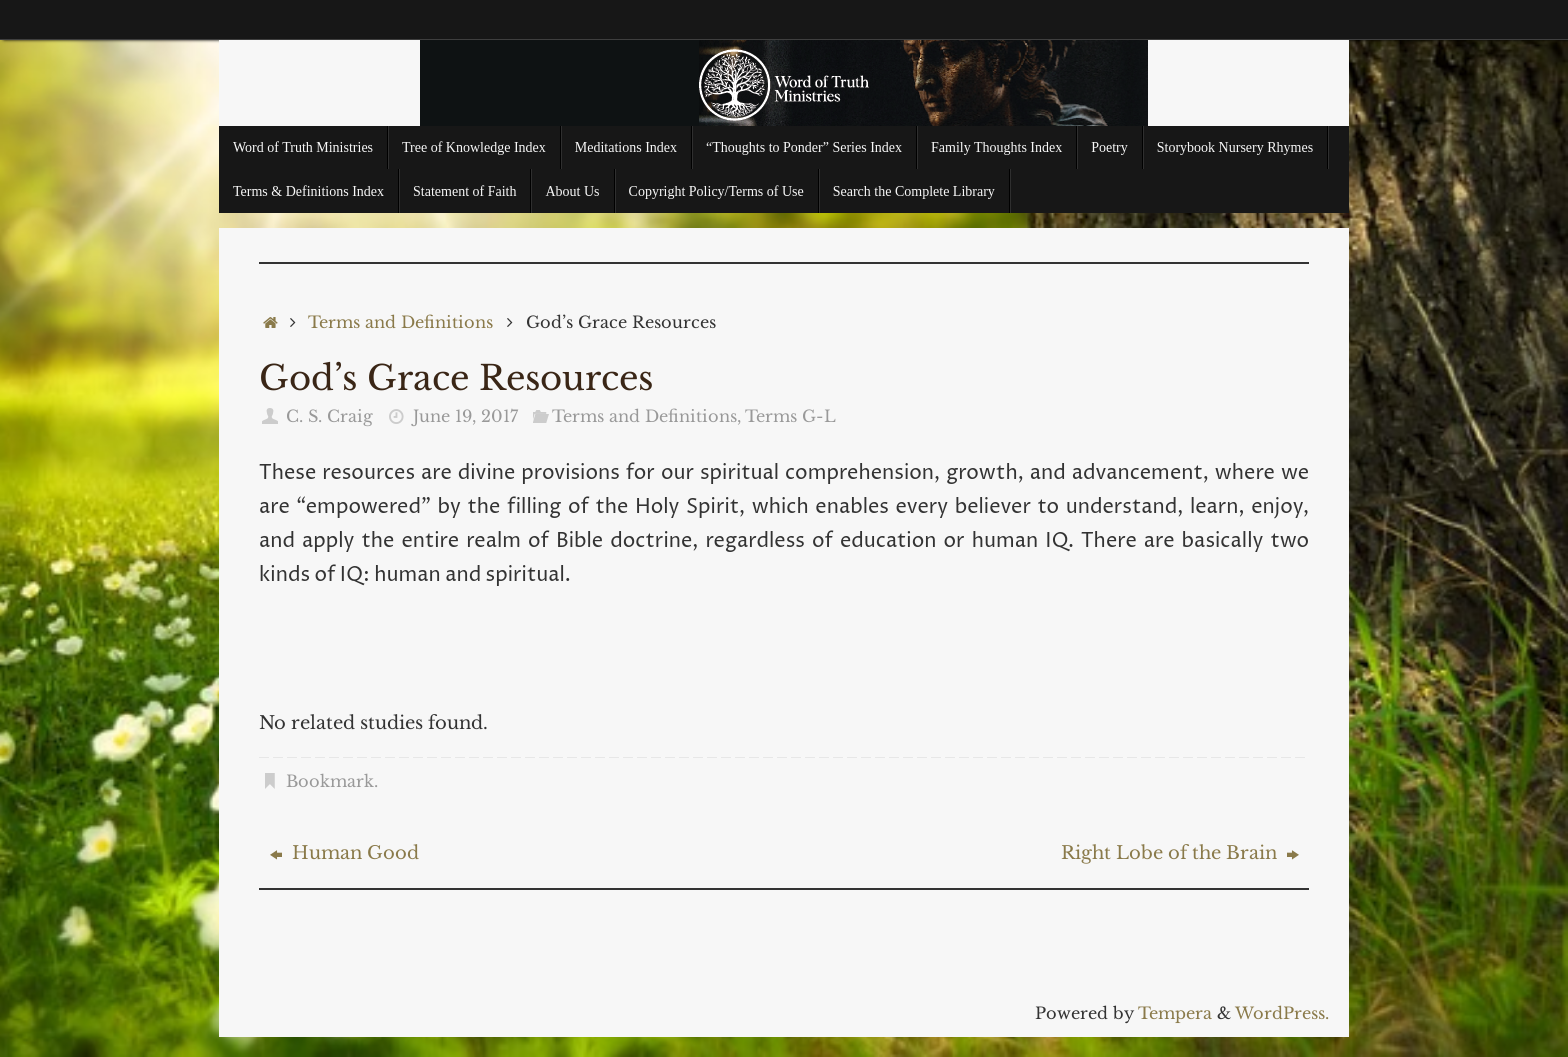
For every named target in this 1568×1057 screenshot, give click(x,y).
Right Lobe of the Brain (1180, 853)
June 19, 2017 (465, 416)
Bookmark (330, 781)
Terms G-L (790, 416)
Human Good (344, 853)
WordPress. (1282, 1013)
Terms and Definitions (400, 322)
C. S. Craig (329, 416)
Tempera (1175, 1013)
